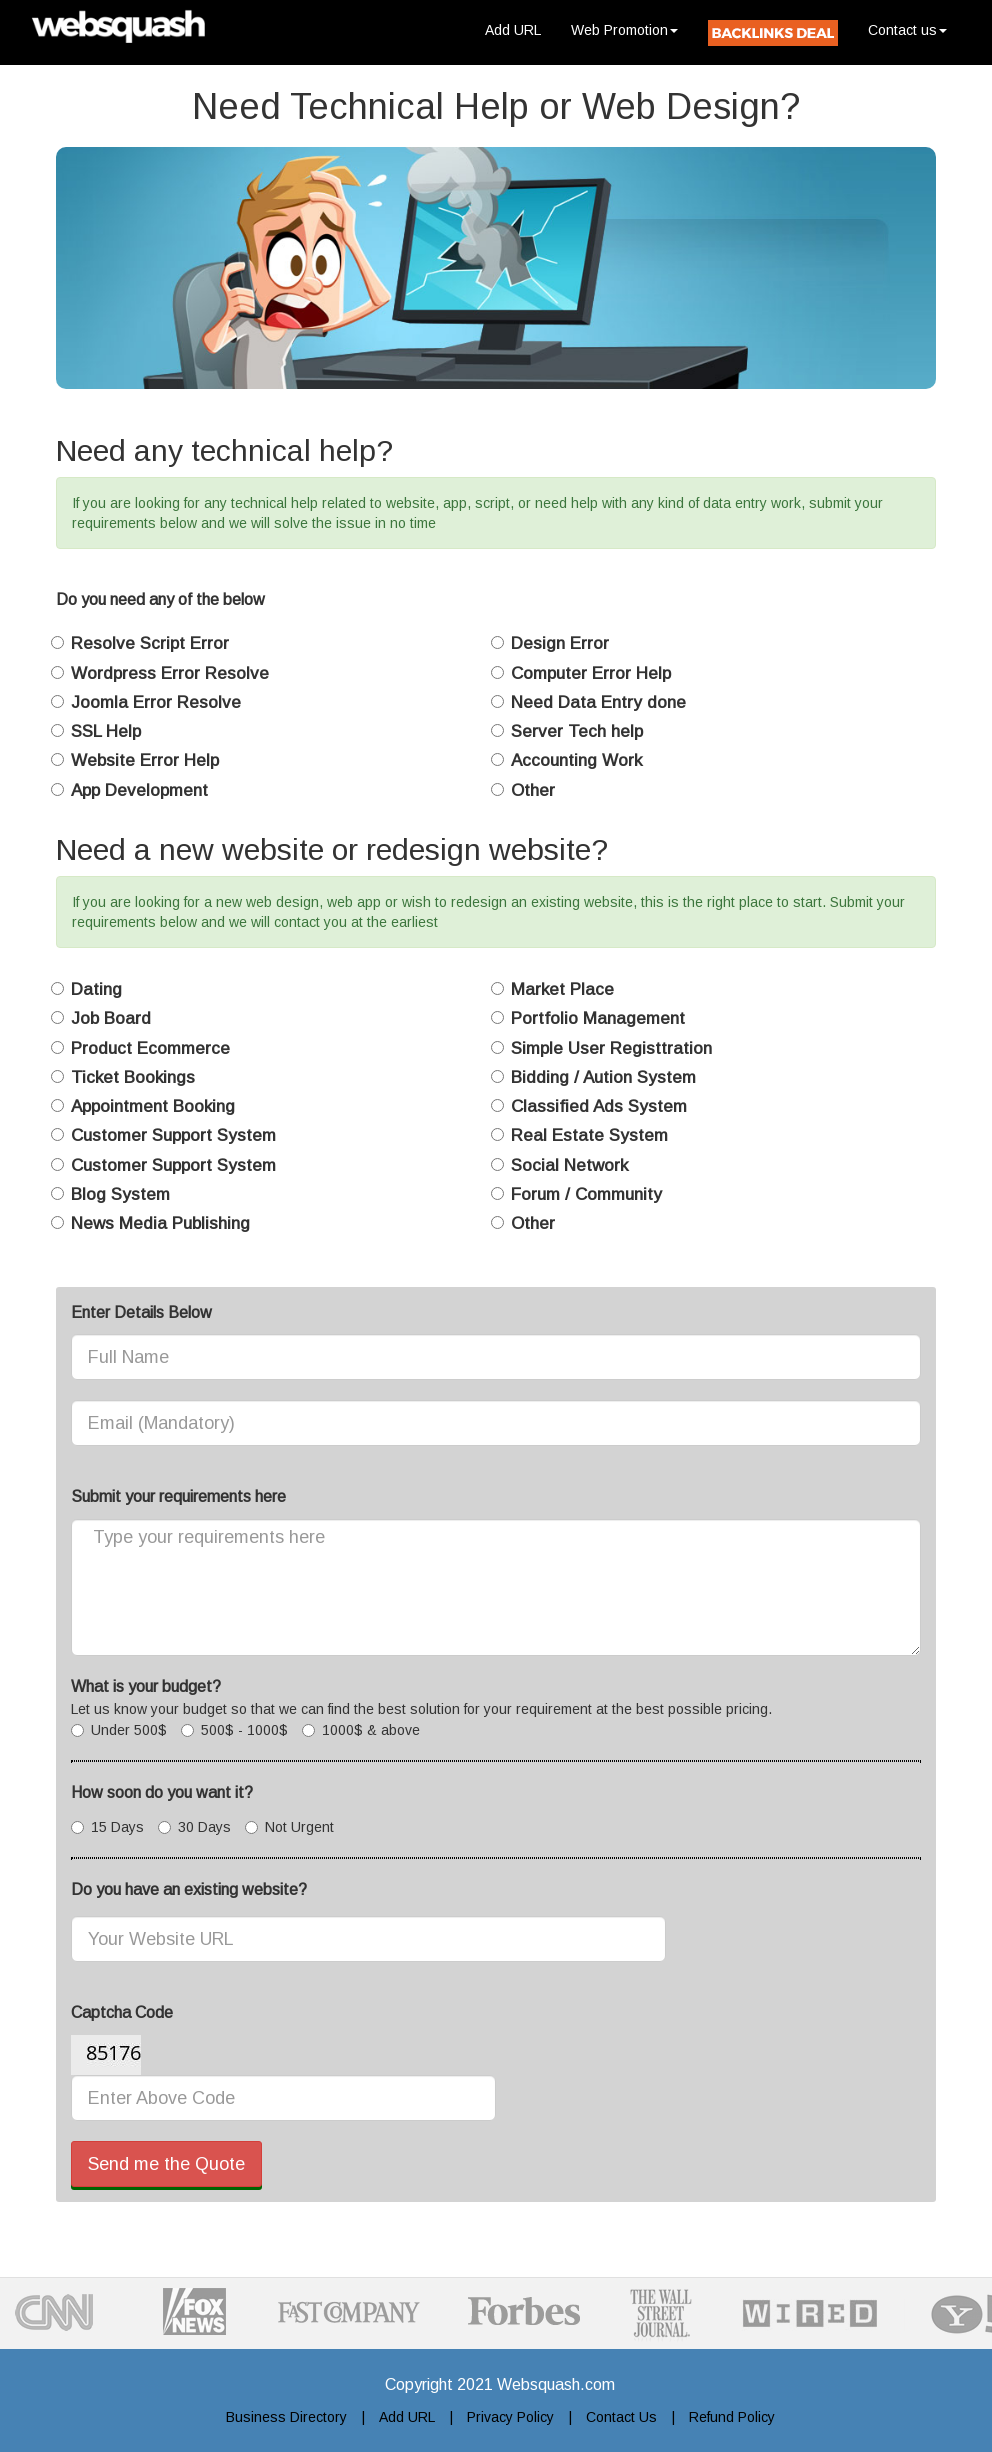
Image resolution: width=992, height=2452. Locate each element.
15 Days (107, 1827)
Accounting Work (576, 760)
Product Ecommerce (150, 1048)
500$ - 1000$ (234, 1730)
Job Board (111, 1018)
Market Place (562, 989)
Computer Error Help (591, 673)
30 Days (194, 1827)
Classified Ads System (599, 1106)
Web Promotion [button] (624, 30)
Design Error (560, 643)
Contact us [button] (907, 30)
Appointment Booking (153, 1106)
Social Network (569, 1165)
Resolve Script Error (150, 643)
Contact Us (621, 2417)
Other (533, 790)
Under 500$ (119, 1730)
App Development (139, 790)
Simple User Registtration (611, 1048)
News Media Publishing (160, 1223)
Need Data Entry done (598, 702)
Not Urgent (289, 1827)
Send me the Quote (166, 2164)
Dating (96, 989)
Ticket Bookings (133, 1077)
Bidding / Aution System (603, 1077)
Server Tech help (577, 731)
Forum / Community (586, 1194)
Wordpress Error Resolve (170, 673)
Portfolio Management (598, 1018)
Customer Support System (173, 1135)
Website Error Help (145, 760)
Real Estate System (589, 1135)
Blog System (120, 1194)
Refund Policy (732, 2417)
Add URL (520, 28)
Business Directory (286, 2417)
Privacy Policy (510, 2417)
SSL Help (106, 731)
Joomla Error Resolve (156, 702)
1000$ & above (361, 1730)
